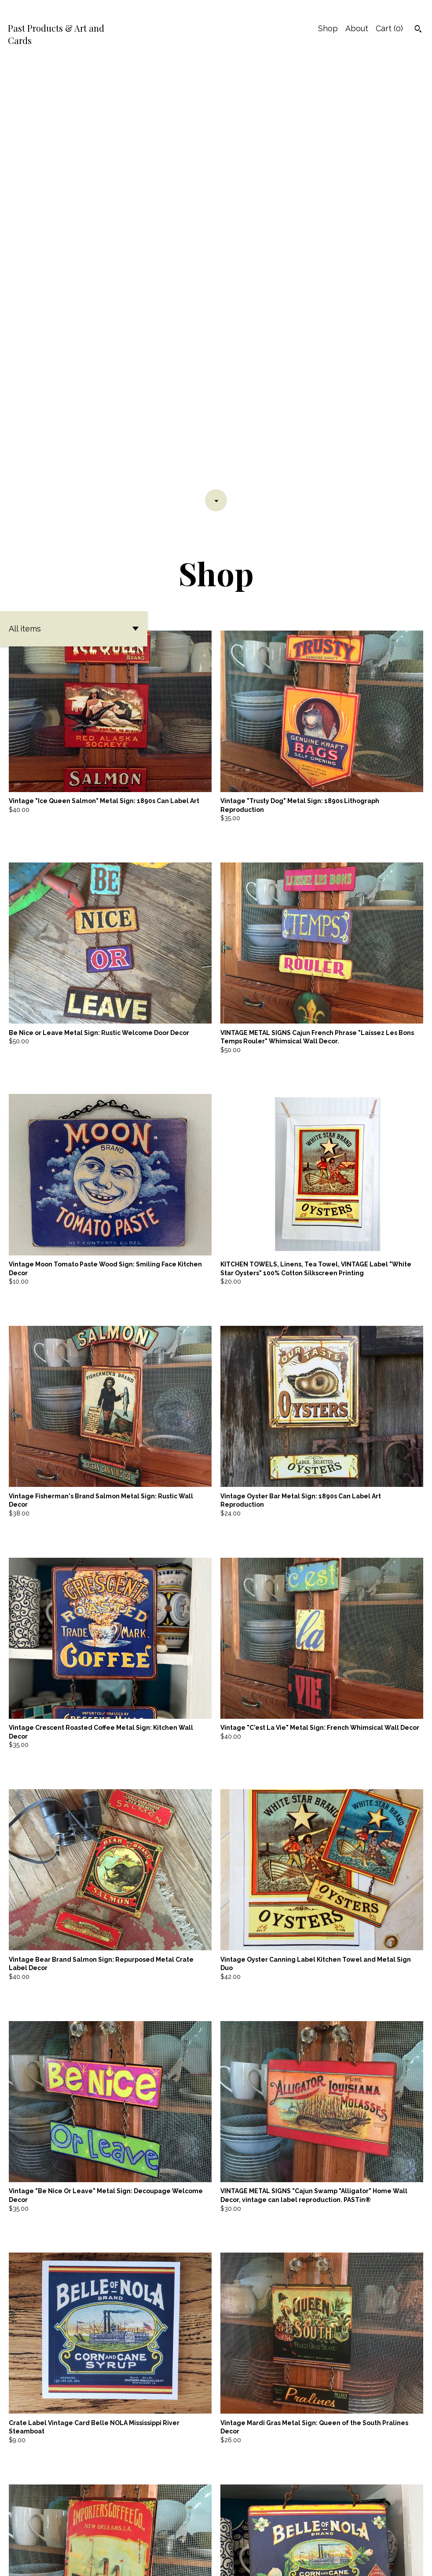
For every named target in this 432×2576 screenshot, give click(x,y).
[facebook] (406, 2555)
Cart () (389, 28)
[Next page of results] (241, 2531)
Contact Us (372, 2554)
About (356, 28)
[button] (73, 199)
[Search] (418, 30)
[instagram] (421, 2555)
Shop (328, 28)
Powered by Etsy (31, 2562)
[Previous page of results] (191, 2531)
